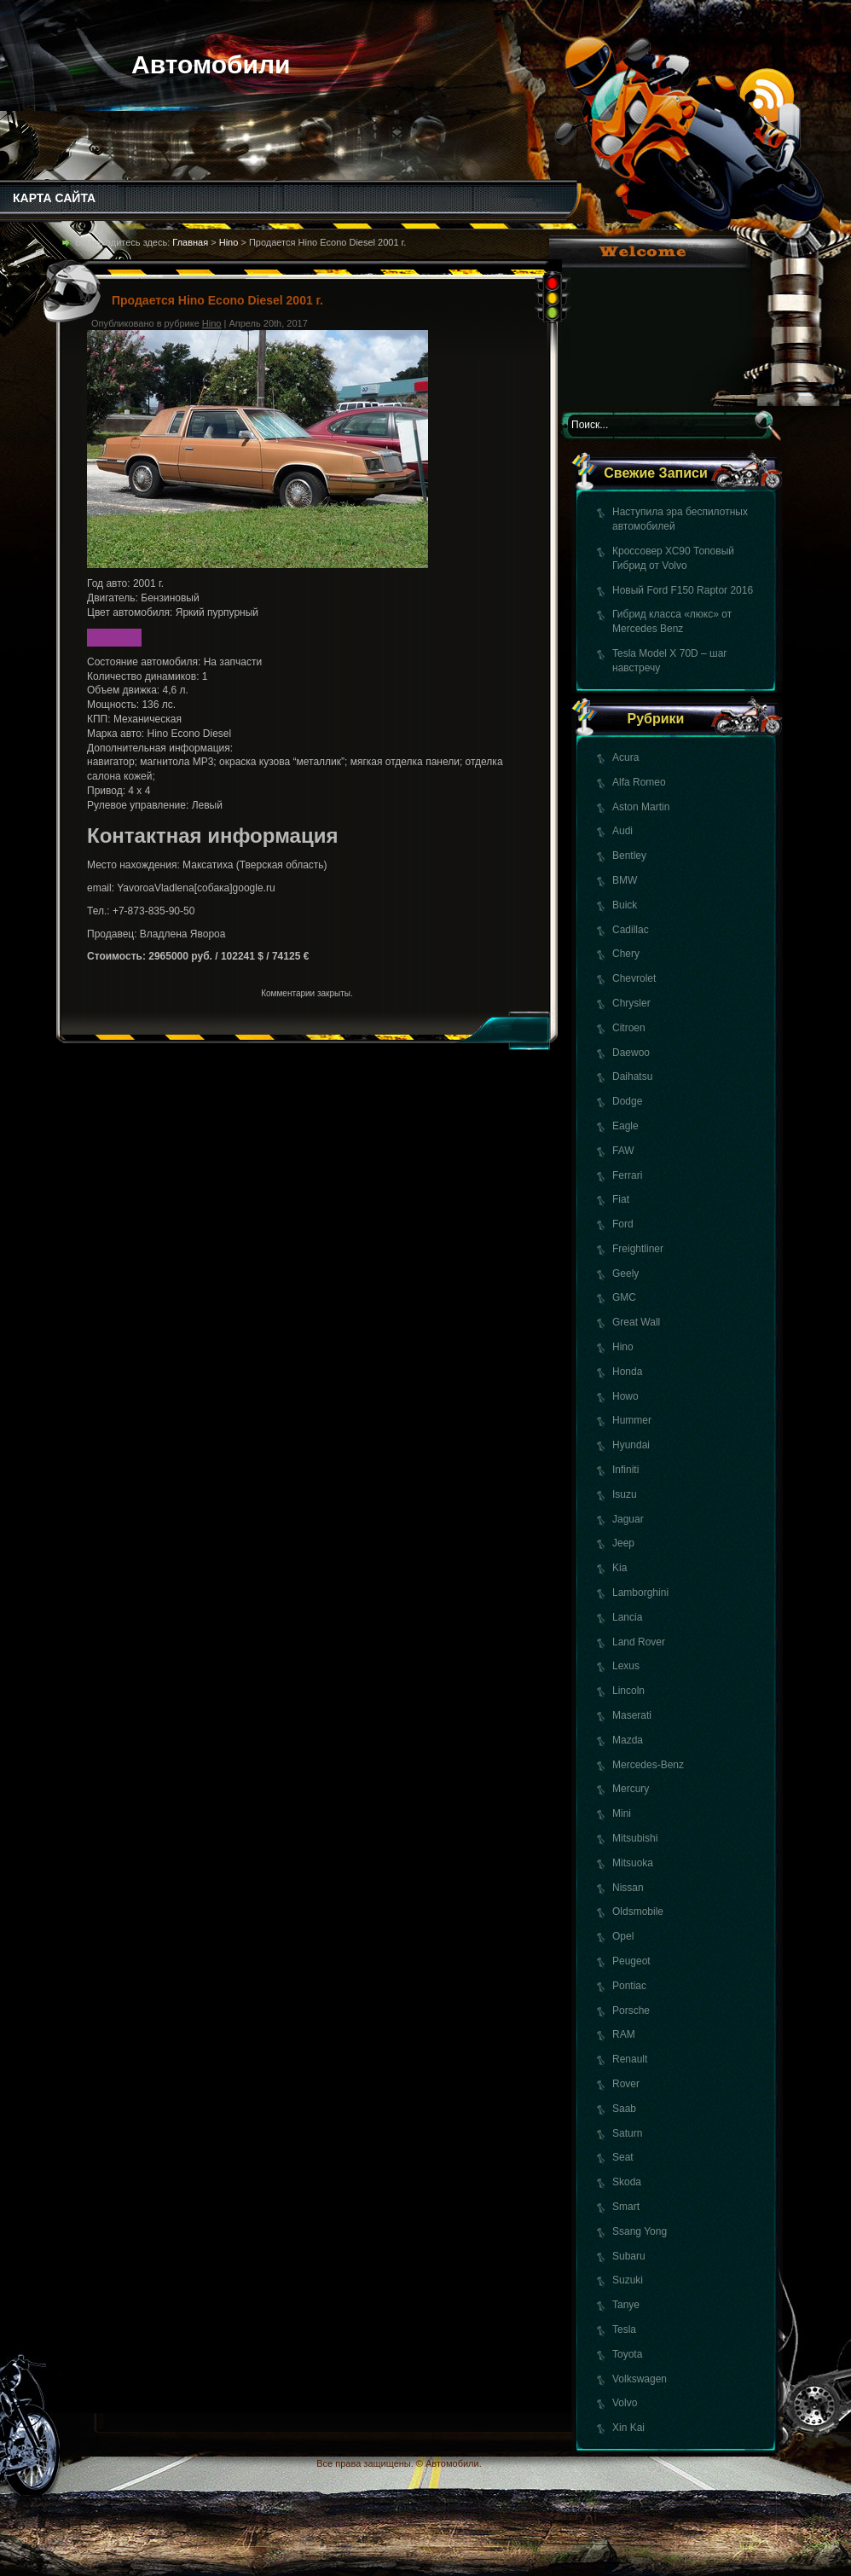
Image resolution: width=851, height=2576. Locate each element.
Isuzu (624, 1494)
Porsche (631, 2010)
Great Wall (636, 1322)
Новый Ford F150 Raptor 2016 (682, 590)
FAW (623, 1151)
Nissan (628, 1888)
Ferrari (627, 1175)
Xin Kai (628, 2428)
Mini (621, 1813)
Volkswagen (639, 2379)
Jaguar (628, 1519)
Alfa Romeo (639, 782)
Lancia (627, 1617)
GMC (624, 1297)
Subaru (628, 2256)
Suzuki (627, 2280)
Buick (624, 905)
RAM (623, 2034)
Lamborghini (640, 1592)
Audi (622, 831)
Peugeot (631, 1961)
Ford (623, 1224)
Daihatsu (632, 1076)
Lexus (626, 1666)
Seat (623, 2157)
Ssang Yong (639, 2231)
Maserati (631, 1715)
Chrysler (631, 1003)
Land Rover (638, 1642)
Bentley (629, 856)
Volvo (624, 2403)
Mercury (630, 1789)
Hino (623, 1347)
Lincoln (628, 1691)
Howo (625, 1396)
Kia (619, 1568)
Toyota (627, 2354)
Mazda (627, 1740)
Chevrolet (634, 978)
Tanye (626, 2305)
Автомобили (211, 64)
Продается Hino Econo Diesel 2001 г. (217, 300)
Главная (190, 242)
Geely (625, 1273)
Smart (626, 2207)
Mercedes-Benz (648, 1765)
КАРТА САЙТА (54, 198)
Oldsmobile (637, 1911)
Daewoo (631, 1053)
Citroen (628, 1028)
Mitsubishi (634, 1838)
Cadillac (630, 930)
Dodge (627, 1101)
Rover (626, 2084)
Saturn (627, 2133)
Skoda (626, 2182)
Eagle (625, 1126)
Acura (625, 757)
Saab (624, 2109)
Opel (623, 1936)
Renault (629, 2059)
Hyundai (631, 1445)
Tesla (624, 2329)
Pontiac (629, 1986)
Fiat (620, 1199)
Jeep (623, 1543)
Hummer (631, 1420)
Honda (627, 1372)
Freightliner (637, 1249)
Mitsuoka (632, 1863)
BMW (624, 880)
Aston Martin (640, 807)
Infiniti (625, 1470)
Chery (626, 954)
